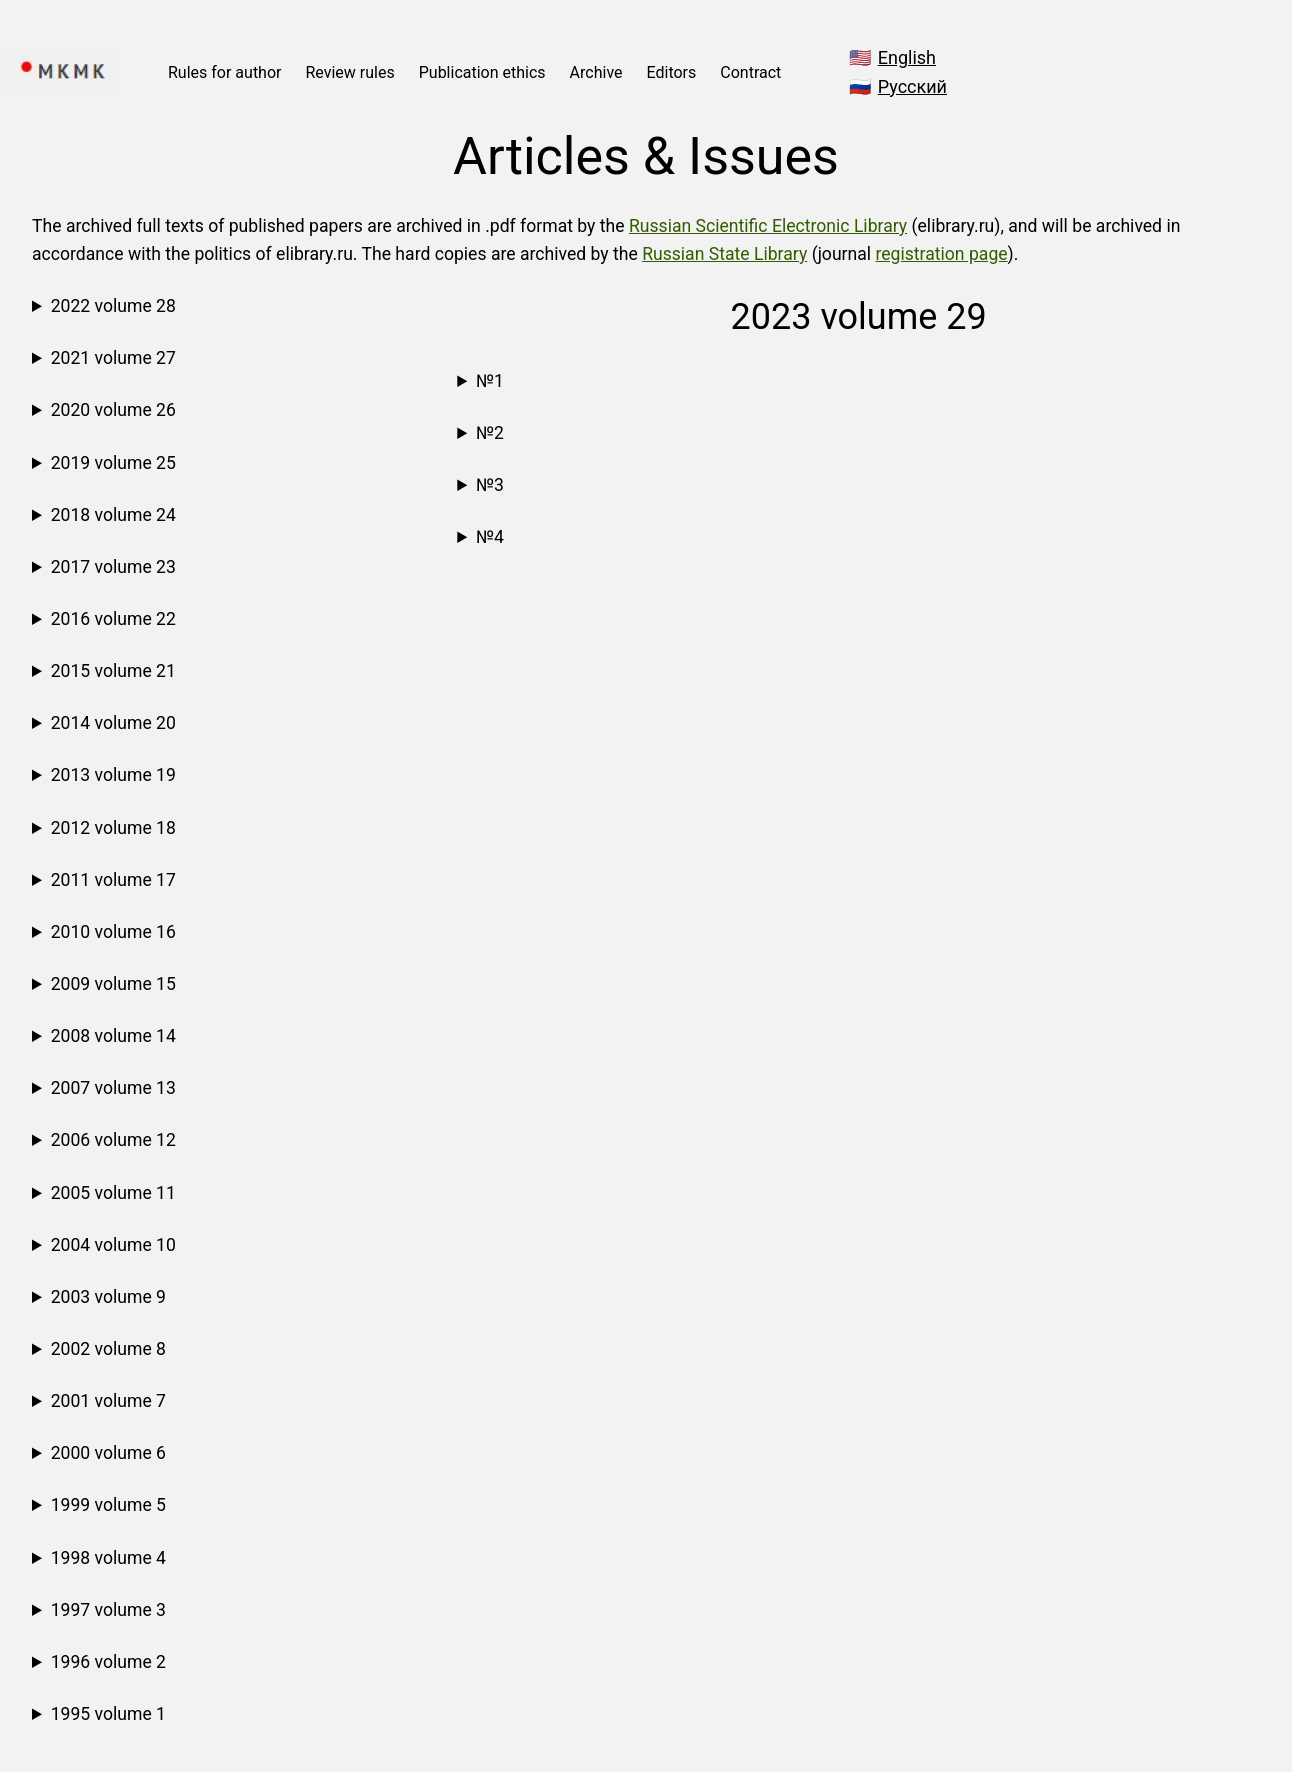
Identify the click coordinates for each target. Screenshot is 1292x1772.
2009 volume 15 (113, 984)
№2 (490, 433)
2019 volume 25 (113, 463)
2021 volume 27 (113, 358)
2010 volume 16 (113, 932)
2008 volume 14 (113, 1036)
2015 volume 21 (113, 671)
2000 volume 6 (108, 1453)
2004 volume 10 (113, 1245)
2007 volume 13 (113, 1088)
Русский (912, 86)
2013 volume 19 (113, 775)
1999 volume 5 (108, 1505)
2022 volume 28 (113, 306)
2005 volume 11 (113, 1193)
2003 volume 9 (108, 1297)
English (907, 57)
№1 (490, 381)
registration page (941, 254)
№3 (490, 485)
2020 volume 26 (113, 410)
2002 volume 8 (108, 1349)
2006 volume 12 (113, 1140)
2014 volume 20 (113, 723)
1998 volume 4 (108, 1558)
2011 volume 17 (113, 880)
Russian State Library (724, 254)
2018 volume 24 (113, 515)
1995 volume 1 (108, 1714)
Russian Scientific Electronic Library (768, 226)
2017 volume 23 (113, 567)
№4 (490, 537)
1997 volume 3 (108, 1610)
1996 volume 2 (108, 1662)
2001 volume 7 (108, 1401)
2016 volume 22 (113, 619)
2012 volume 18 (113, 828)
